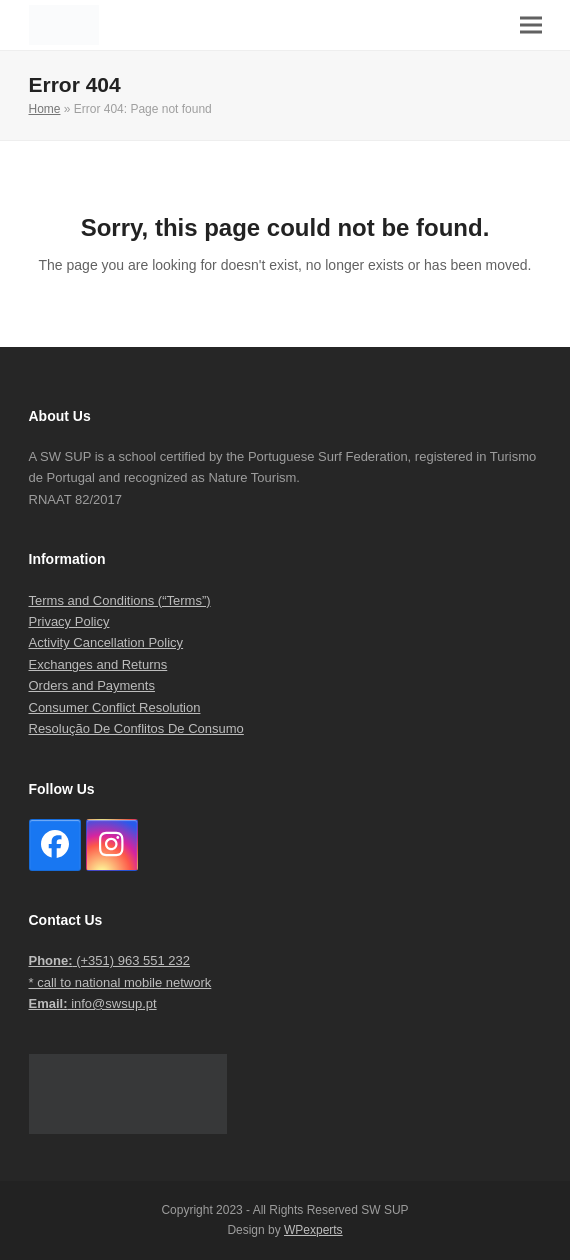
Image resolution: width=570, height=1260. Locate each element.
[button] (531, 25)
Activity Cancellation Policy (106, 642)
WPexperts (313, 1230)
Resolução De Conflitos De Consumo (136, 728)
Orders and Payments (92, 685)
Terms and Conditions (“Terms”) (120, 600)
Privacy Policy (69, 621)
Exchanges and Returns (98, 664)
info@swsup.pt (93, 1003)
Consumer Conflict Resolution (115, 707)
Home (45, 109)
